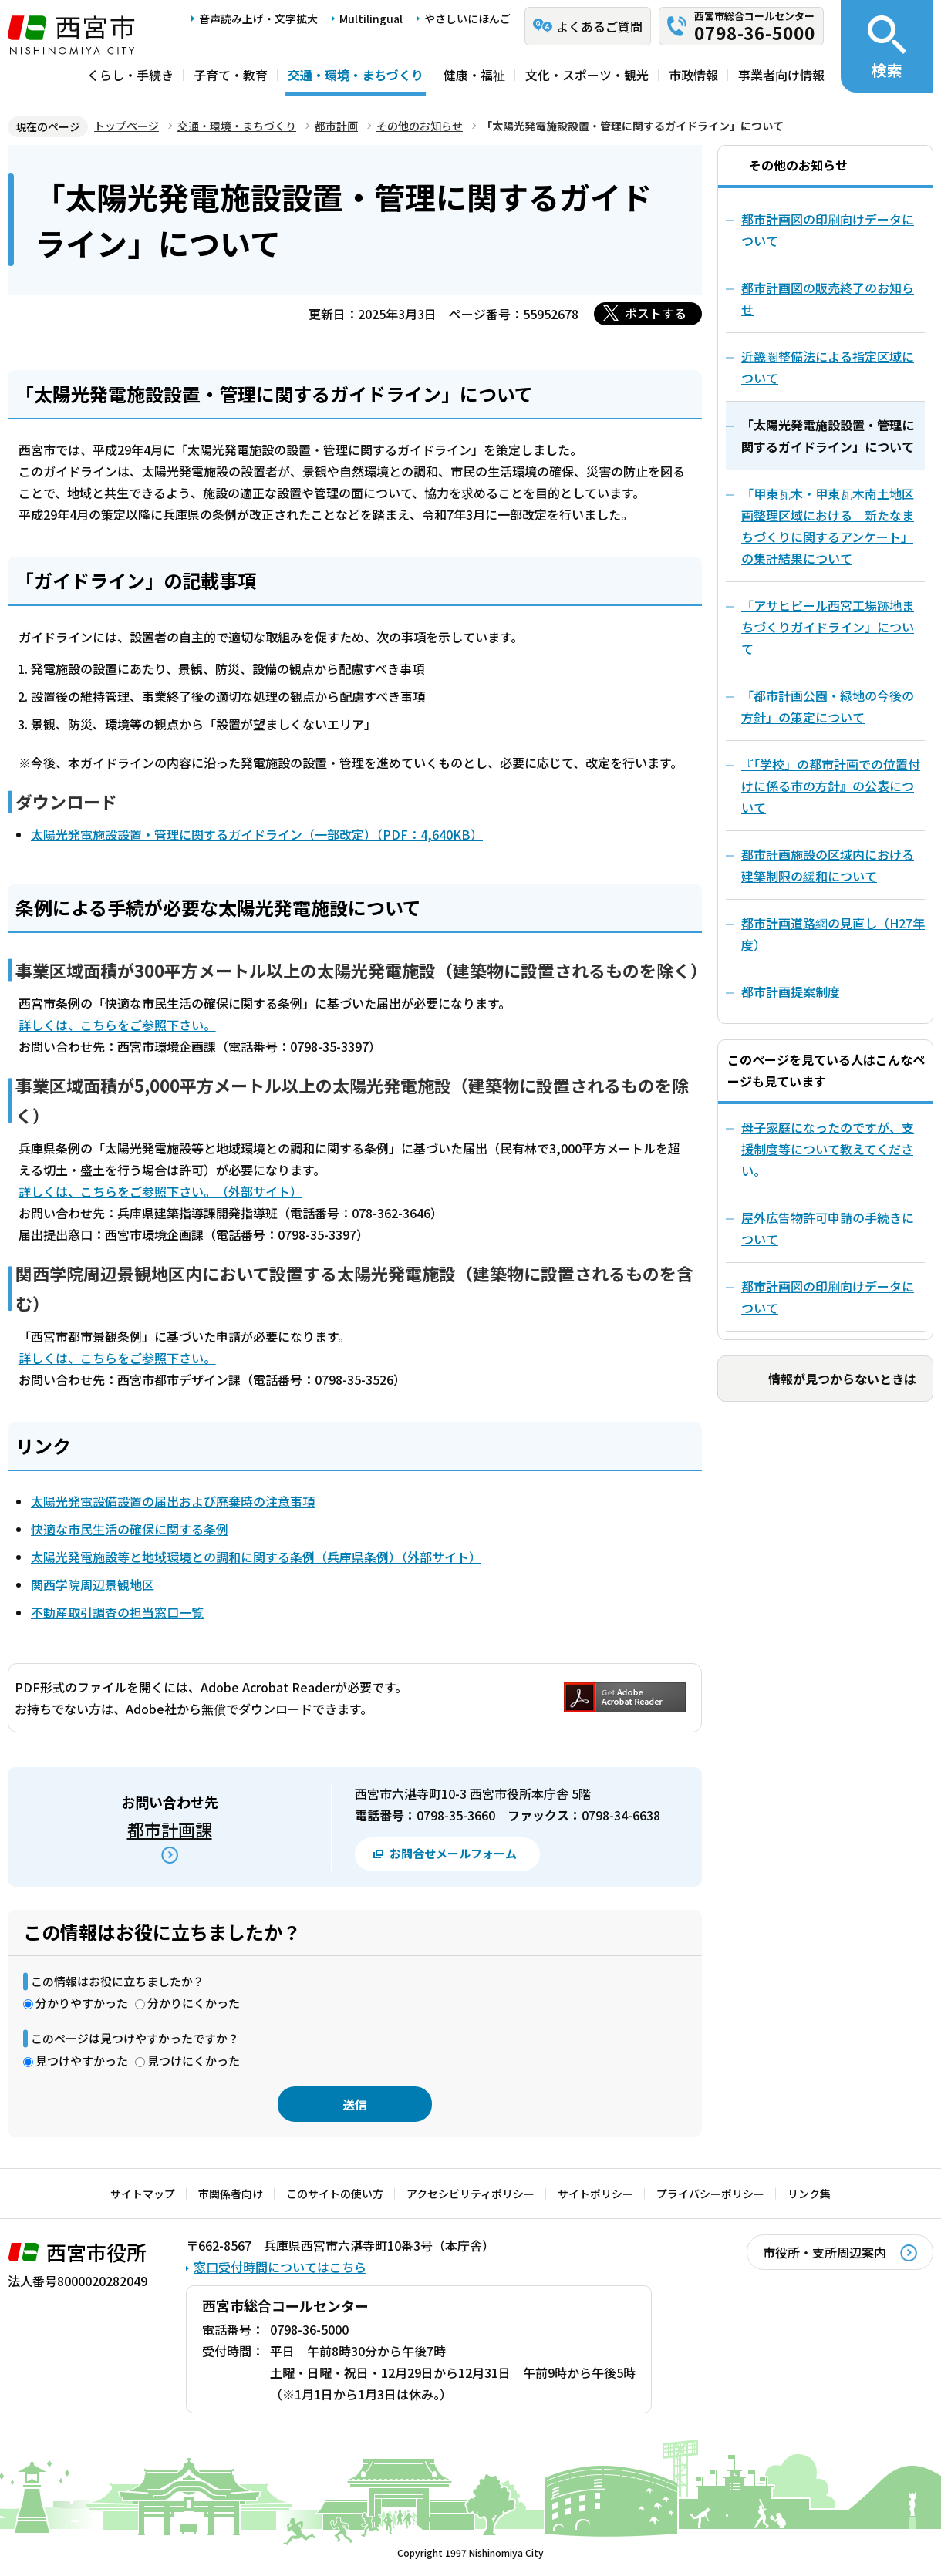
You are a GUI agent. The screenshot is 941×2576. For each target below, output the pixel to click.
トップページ (126, 125)
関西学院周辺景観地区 (92, 1584)
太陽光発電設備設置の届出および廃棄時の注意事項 (173, 1501)
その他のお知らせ (419, 125)
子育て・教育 (231, 75)
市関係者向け (230, 2193)
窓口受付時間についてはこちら (280, 2267)
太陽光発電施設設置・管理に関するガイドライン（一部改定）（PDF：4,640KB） (257, 834)
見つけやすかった (81, 2060)
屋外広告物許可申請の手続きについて (827, 1228)
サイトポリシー (595, 2193)
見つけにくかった (193, 2060)
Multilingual (371, 18)
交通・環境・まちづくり (355, 75)
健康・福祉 (474, 75)
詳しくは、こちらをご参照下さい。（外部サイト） (160, 1191)
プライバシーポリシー (710, 2193)
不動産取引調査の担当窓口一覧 (117, 1612)
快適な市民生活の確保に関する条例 (129, 1529)
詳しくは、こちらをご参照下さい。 (117, 1024)
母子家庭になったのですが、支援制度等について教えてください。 (827, 1149)
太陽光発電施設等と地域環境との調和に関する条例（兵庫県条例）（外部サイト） (256, 1556)
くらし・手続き (130, 75)
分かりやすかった (81, 2003)
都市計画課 (169, 1829)
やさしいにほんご (467, 18)
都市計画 (336, 125)
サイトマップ (142, 2193)
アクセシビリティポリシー (470, 2193)
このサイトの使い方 (334, 2193)
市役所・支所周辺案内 (824, 2252)
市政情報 (693, 75)
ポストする (655, 313)
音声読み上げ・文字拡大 (258, 18)
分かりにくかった (193, 2003)
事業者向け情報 (781, 75)
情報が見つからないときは (842, 1378)
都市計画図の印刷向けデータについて (827, 1297)
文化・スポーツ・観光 (587, 75)
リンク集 (809, 2193)
